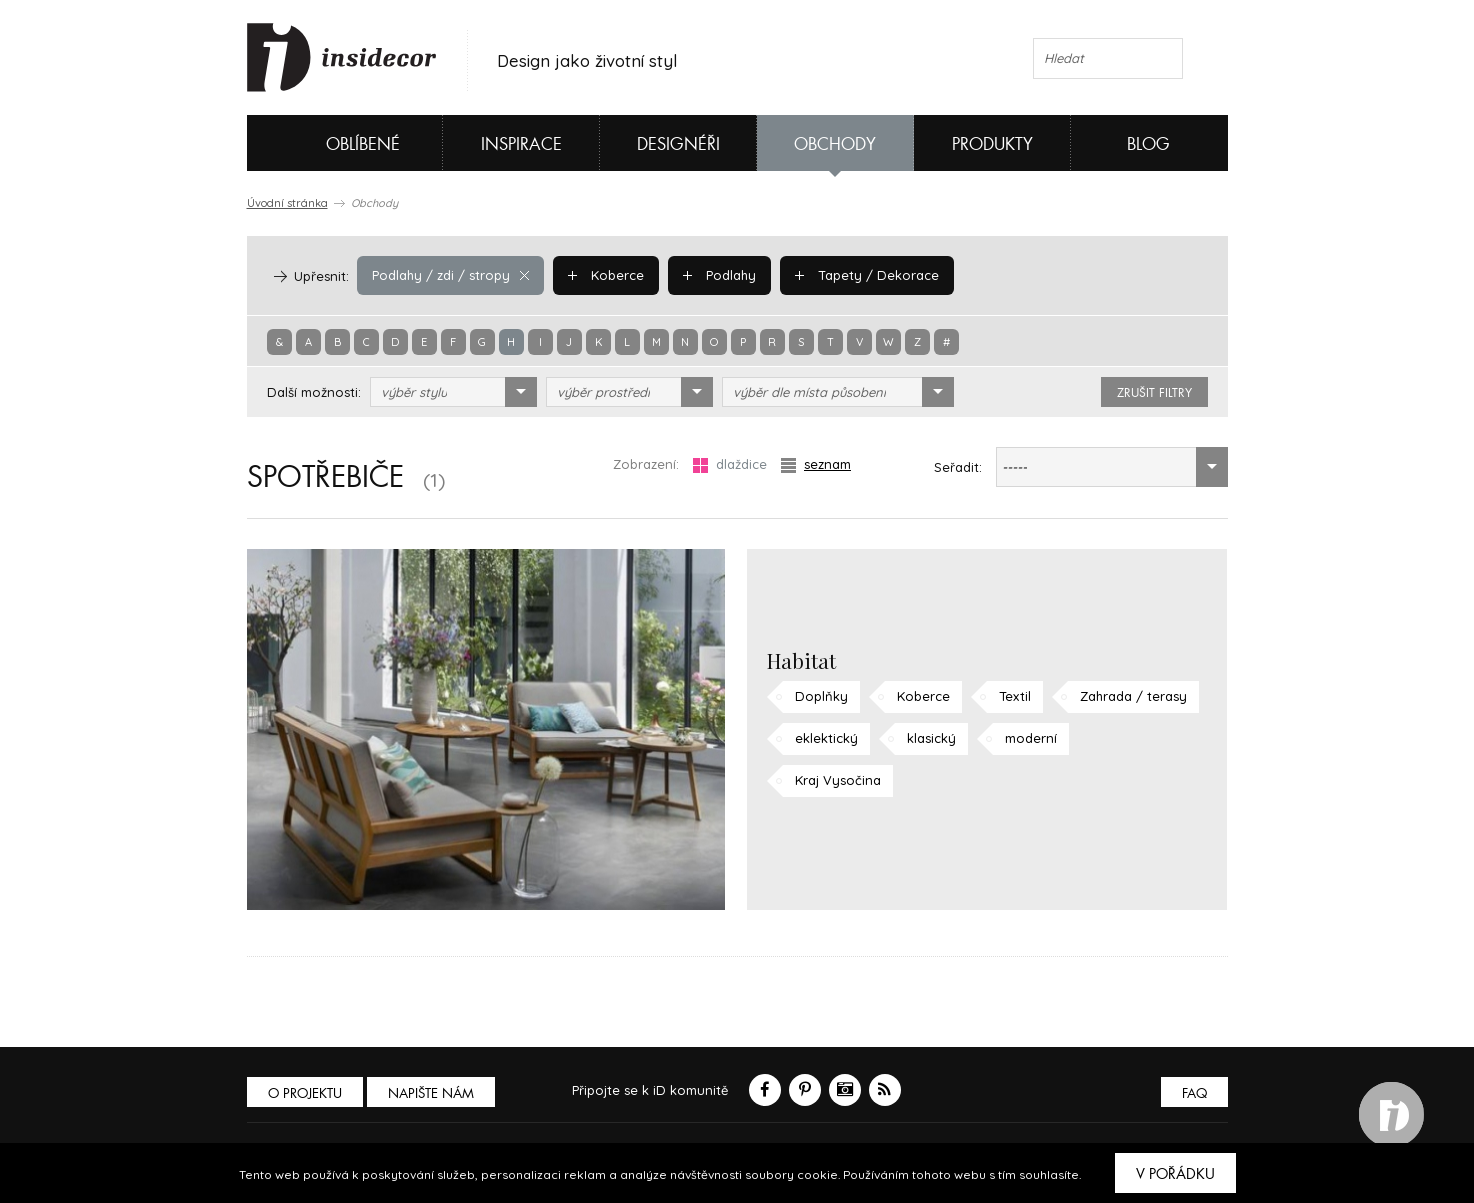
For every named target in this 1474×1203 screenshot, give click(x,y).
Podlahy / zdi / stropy (450, 275)
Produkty (992, 144)
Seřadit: (958, 467)
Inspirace (521, 144)
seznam (816, 464)
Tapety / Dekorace (867, 275)
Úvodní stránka (287, 203)
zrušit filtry (1154, 393)
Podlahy (719, 275)
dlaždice (730, 464)
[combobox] (453, 392)
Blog (1148, 144)
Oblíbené (329, 143)
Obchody (835, 144)
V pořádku (1175, 1174)
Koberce (606, 275)
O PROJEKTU (305, 1093)
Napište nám (431, 1093)
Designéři (678, 144)
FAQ (1194, 1093)
